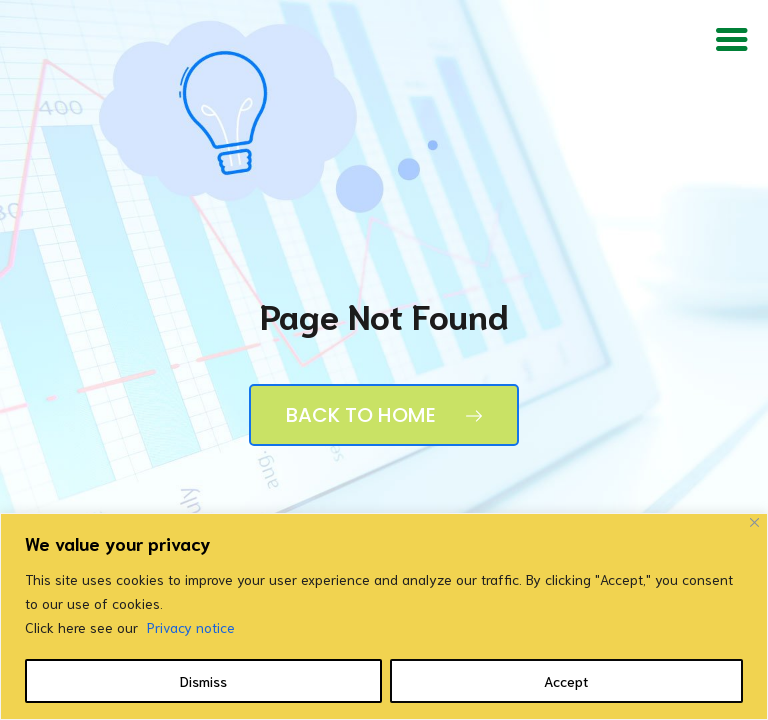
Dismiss (203, 681)
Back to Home (384, 415)
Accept (566, 681)
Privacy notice (191, 627)
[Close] (754, 522)
